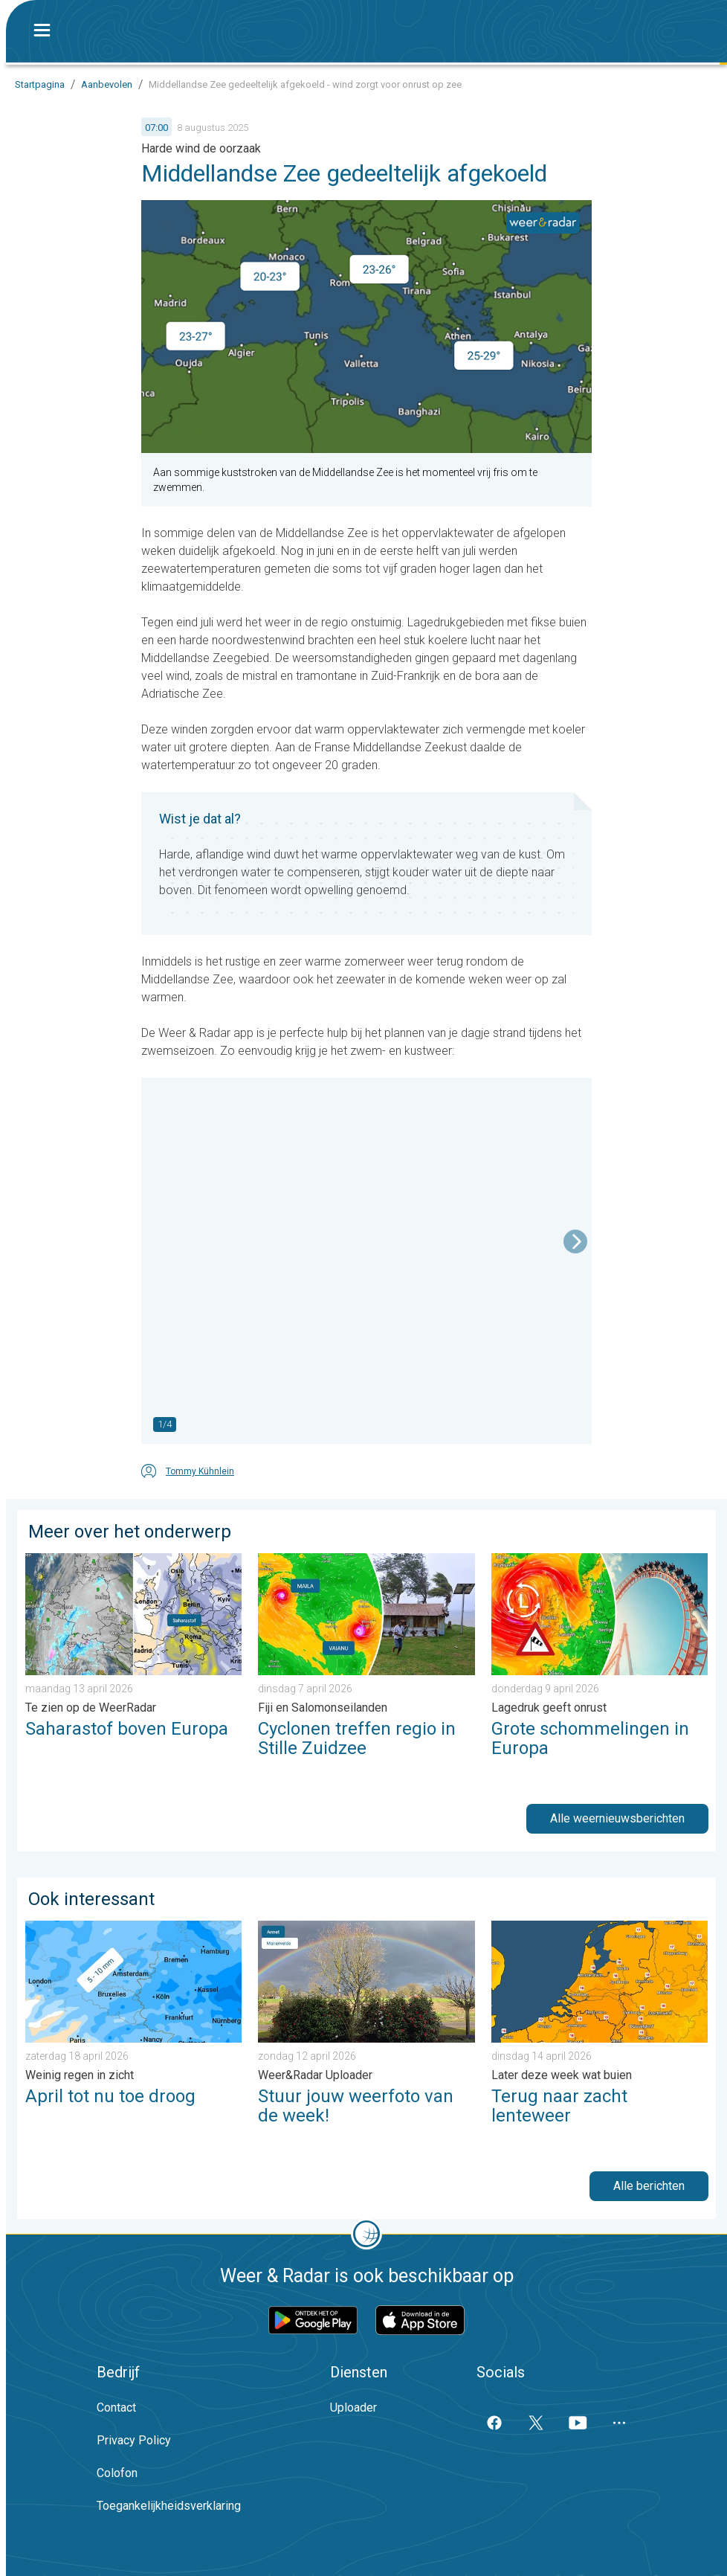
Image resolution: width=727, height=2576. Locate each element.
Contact (116, 2407)
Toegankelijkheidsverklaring (169, 2506)
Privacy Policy (134, 2440)
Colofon (117, 2473)
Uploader (353, 2407)
